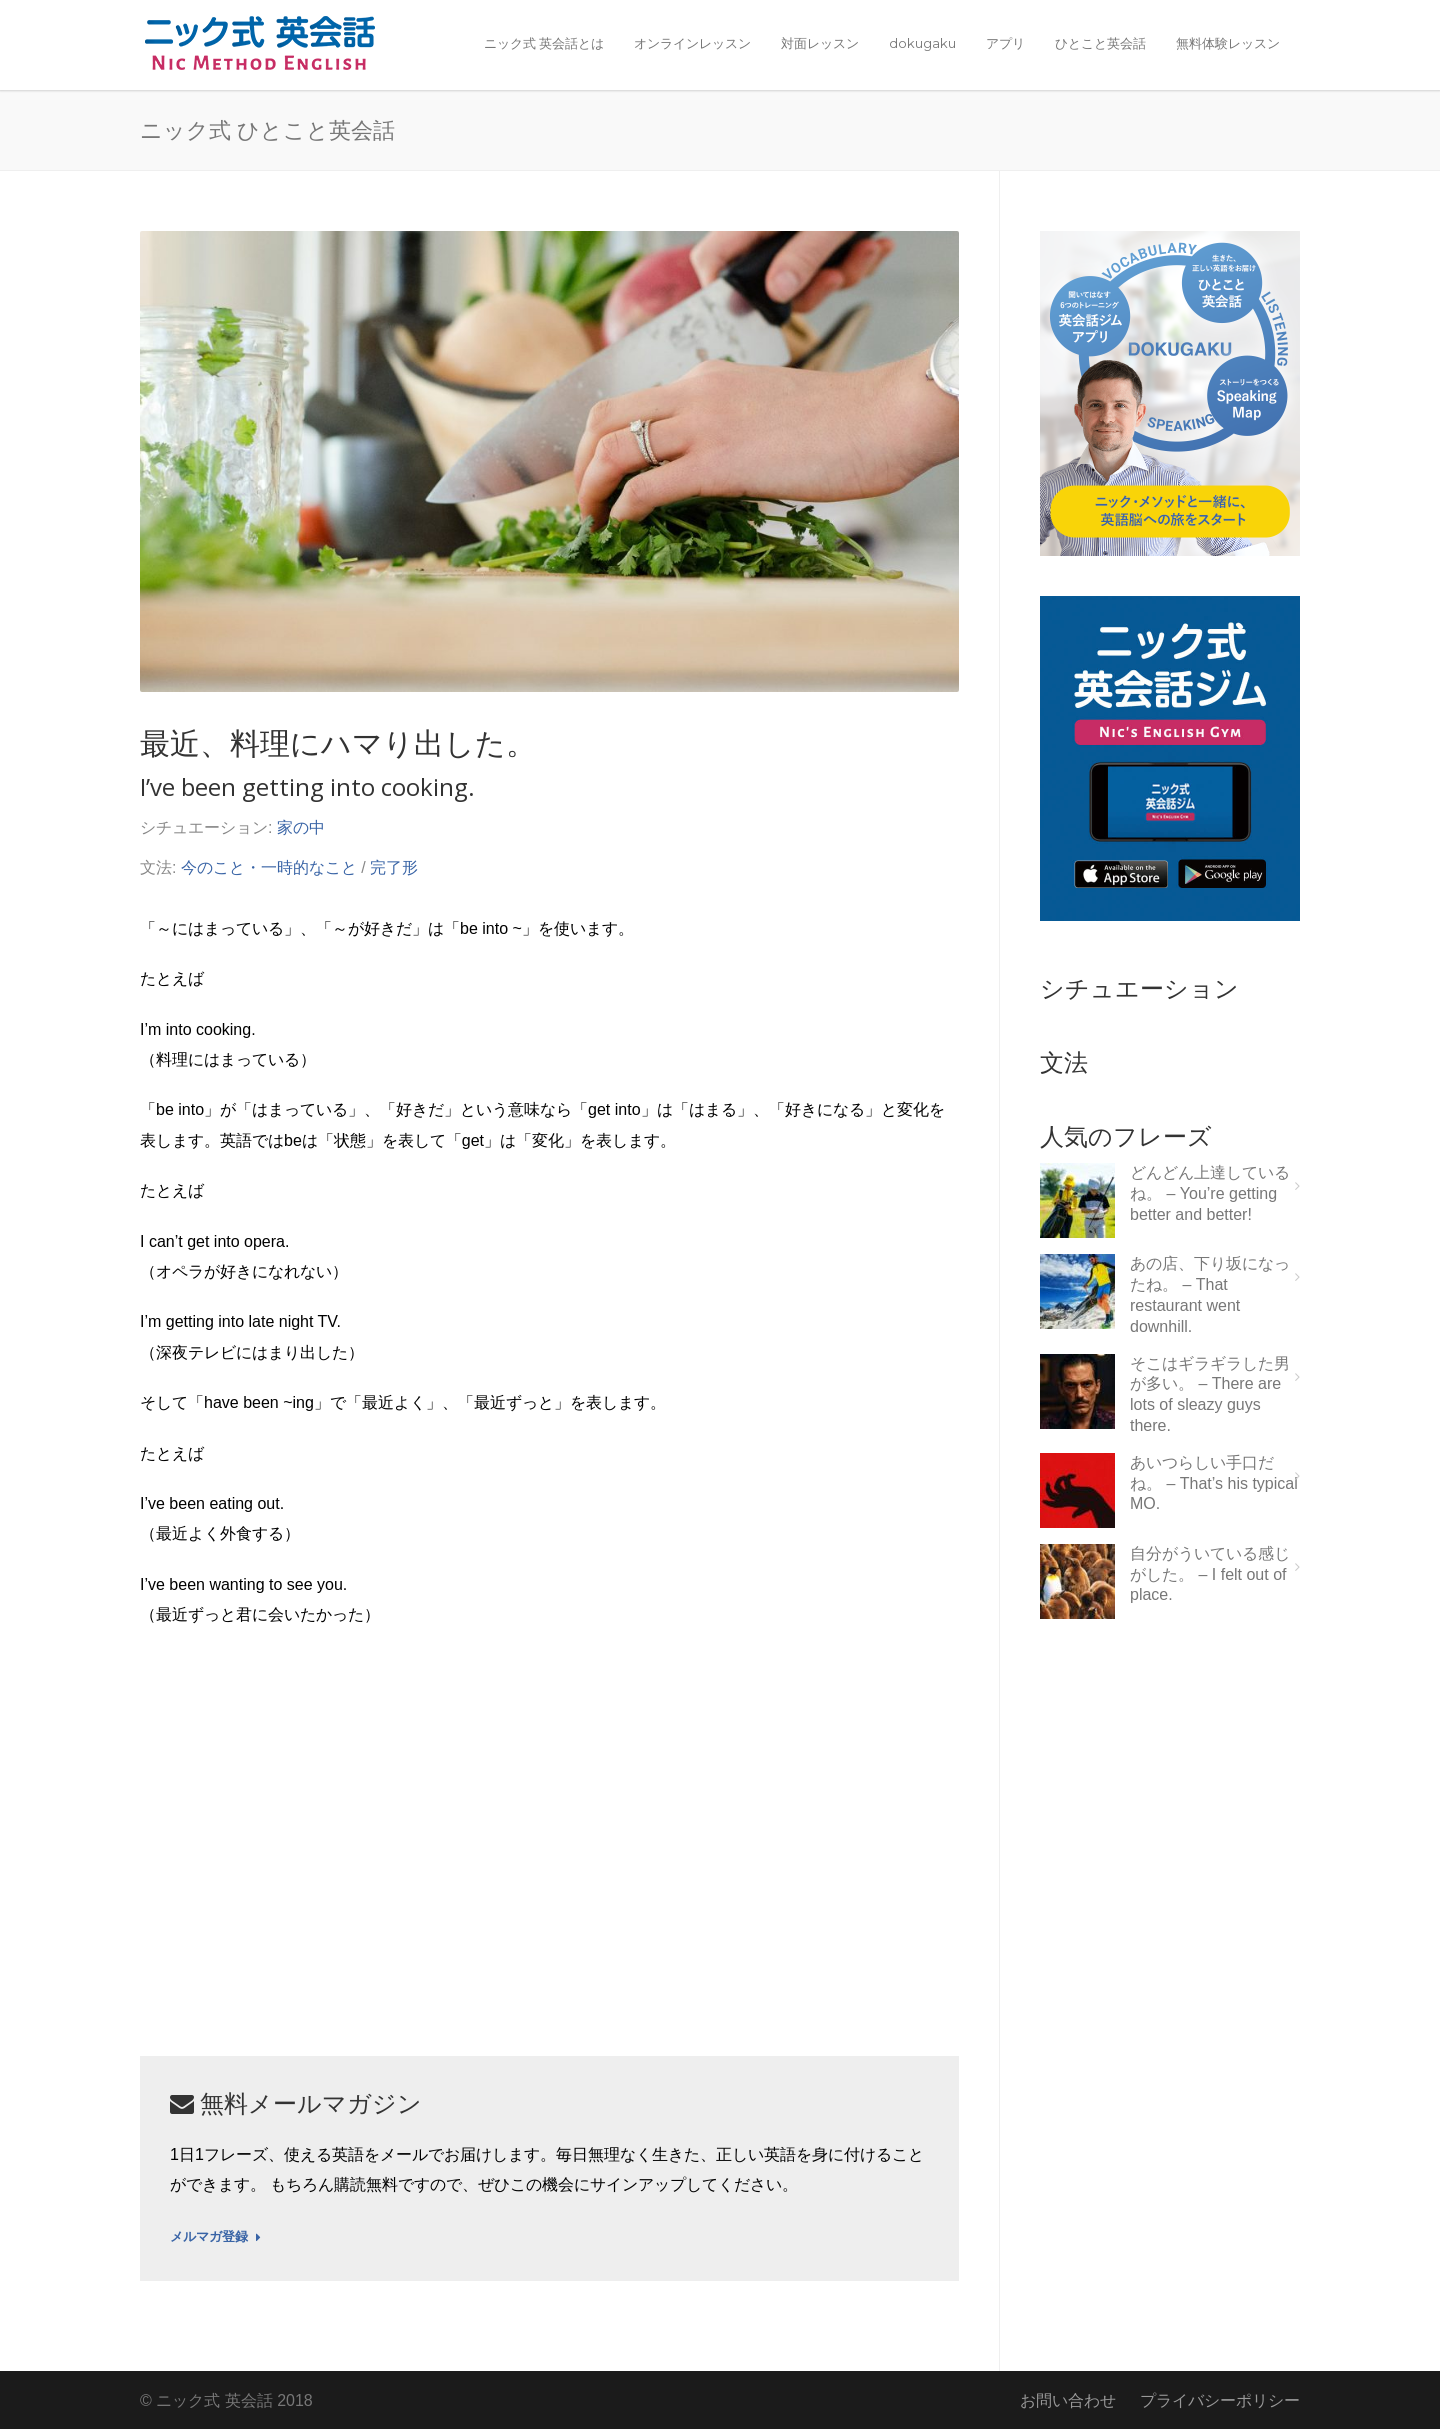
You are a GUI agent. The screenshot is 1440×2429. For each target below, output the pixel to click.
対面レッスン (820, 43)
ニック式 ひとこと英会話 (267, 129)
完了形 (394, 867)
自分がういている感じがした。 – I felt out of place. (1210, 1574)
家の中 (301, 827)
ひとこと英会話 (1100, 43)
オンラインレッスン (692, 43)
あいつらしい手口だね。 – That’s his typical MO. (1214, 1483)
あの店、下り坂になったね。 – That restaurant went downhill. (1210, 1294)
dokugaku (922, 43)
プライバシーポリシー (1220, 2400)
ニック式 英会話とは (544, 43)
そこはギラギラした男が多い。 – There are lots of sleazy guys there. (1210, 1394)
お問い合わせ (1068, 2400)
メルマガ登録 (215, 2237)
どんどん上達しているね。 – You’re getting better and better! (1210, 1193)
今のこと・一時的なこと (269, 867)
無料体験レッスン (1228, 43)
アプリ (1005, 43)
